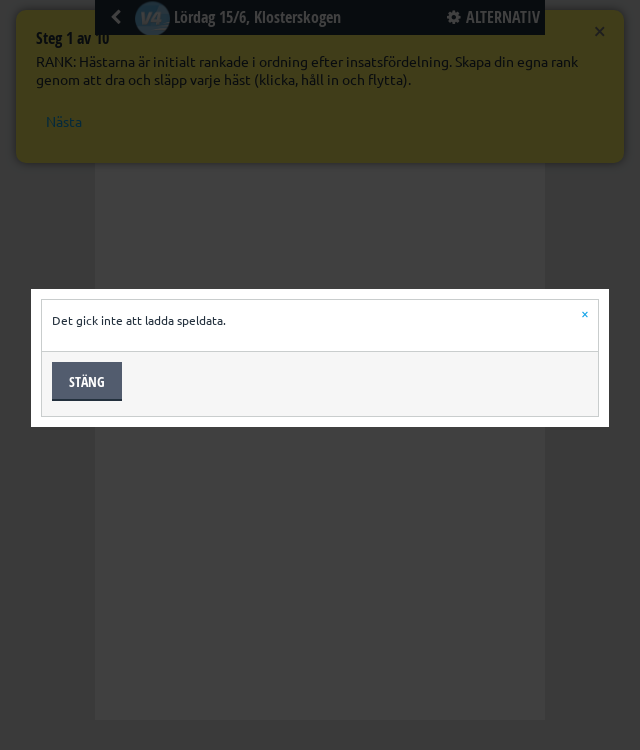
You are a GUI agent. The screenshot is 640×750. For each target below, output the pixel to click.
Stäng (87, 381)
